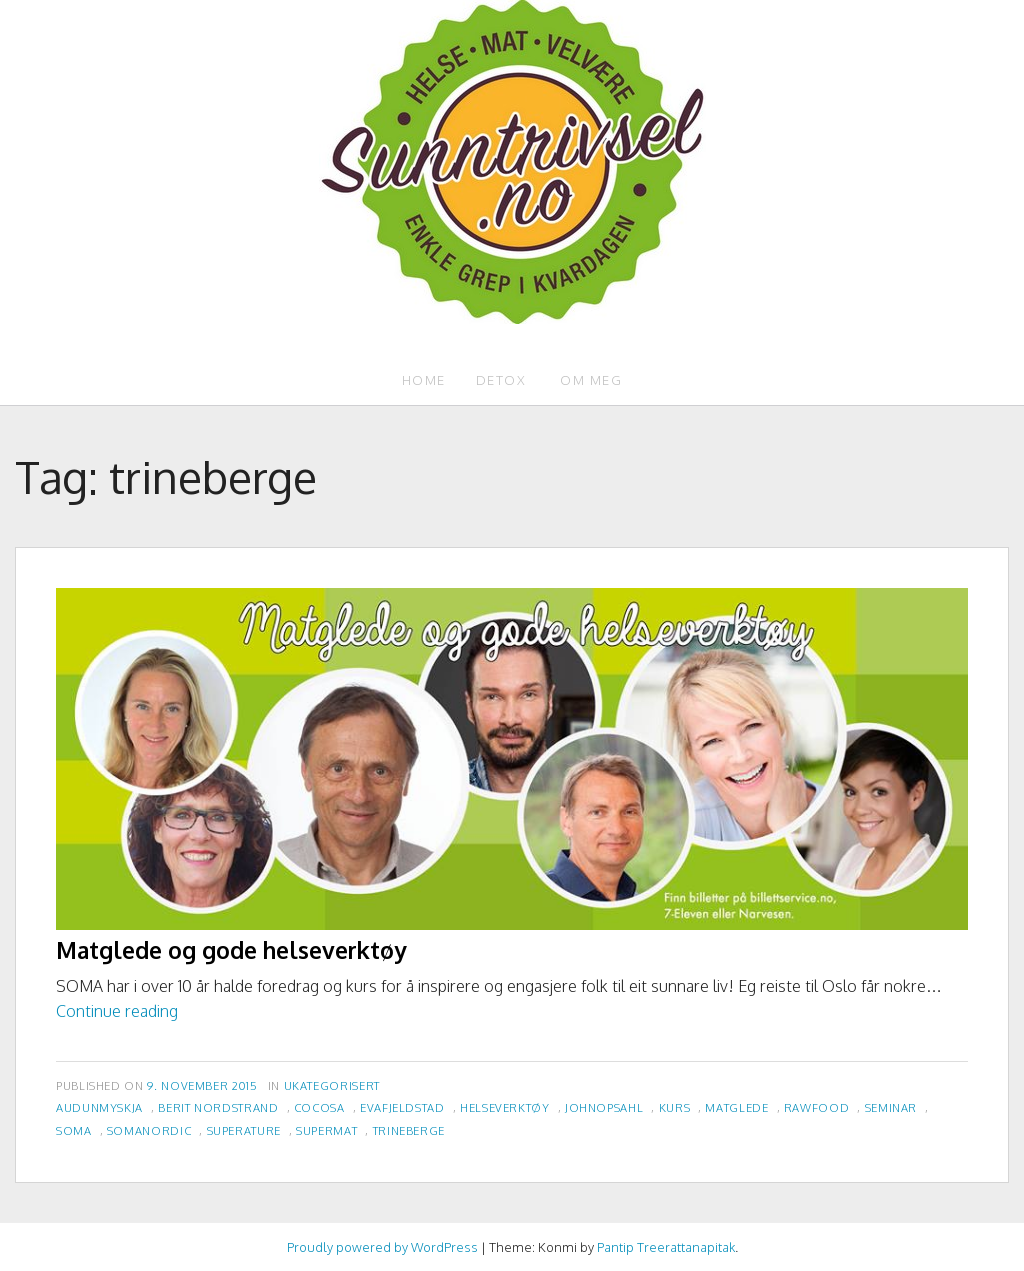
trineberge (409, 1130)
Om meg (591, 380)
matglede (736, 1107)
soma (74, 1130)
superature (244, 1130)
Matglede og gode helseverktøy (231, 949)
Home (424, 380)
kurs (675, 1107)
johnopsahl (604, 1107)
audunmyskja (99, 1107)
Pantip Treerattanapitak (666, 1247)
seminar (891, 1107)
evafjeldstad (402, 1107)
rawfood (816, 1107)
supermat (326, 1130)
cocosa (319, 1107)
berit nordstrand (218, 1107)
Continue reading (117, 1011)
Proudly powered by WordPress (382, 1247)
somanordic (149, 1130)
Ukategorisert (332, 1085)
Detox (501, 380)
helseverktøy (505, 1107)
